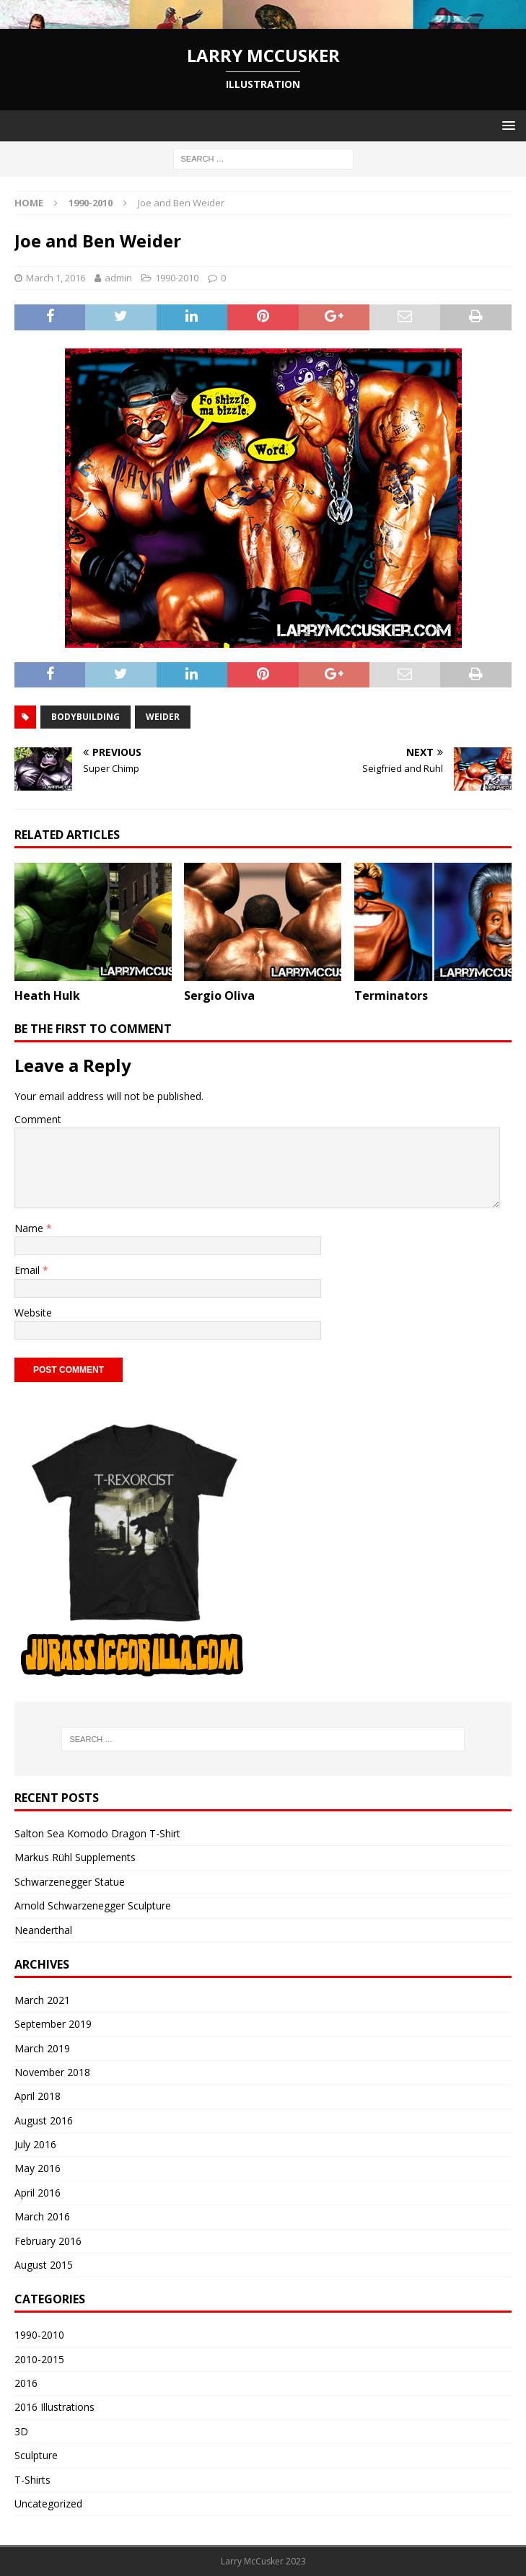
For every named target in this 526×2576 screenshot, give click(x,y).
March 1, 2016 (55, 277)
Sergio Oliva (219, 995)
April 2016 (37, 2192)
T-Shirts (32, 2480)
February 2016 (48, 2241)
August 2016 (43, 2120)
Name (30, 1228)
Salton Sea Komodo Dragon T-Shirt (97, 1833)
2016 (26, 2383)
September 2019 (53, 2024)
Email (28, 1270)
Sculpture (36, 2455)
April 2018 (37, 2096)
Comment (37, 1119)
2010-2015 (39, 2359)
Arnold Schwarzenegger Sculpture (92, 1905)
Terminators (391, 995)
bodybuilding (85, 717)
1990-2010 (176, 277)
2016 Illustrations (54, 2407)
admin (118, 277)
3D (21, 2431)
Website (33, 1312)
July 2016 (35, 2144)
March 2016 (42, 2216)
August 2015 (43, 2265)
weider (163, 717)
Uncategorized (48, 2503)
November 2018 (52, 2072)
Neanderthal (43, 1930)
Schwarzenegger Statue (69, 1882)
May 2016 (37, 2168)
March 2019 (42, 2048)
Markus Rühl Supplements (75, 1857)
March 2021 (42, 2000)
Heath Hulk (47, 995)
